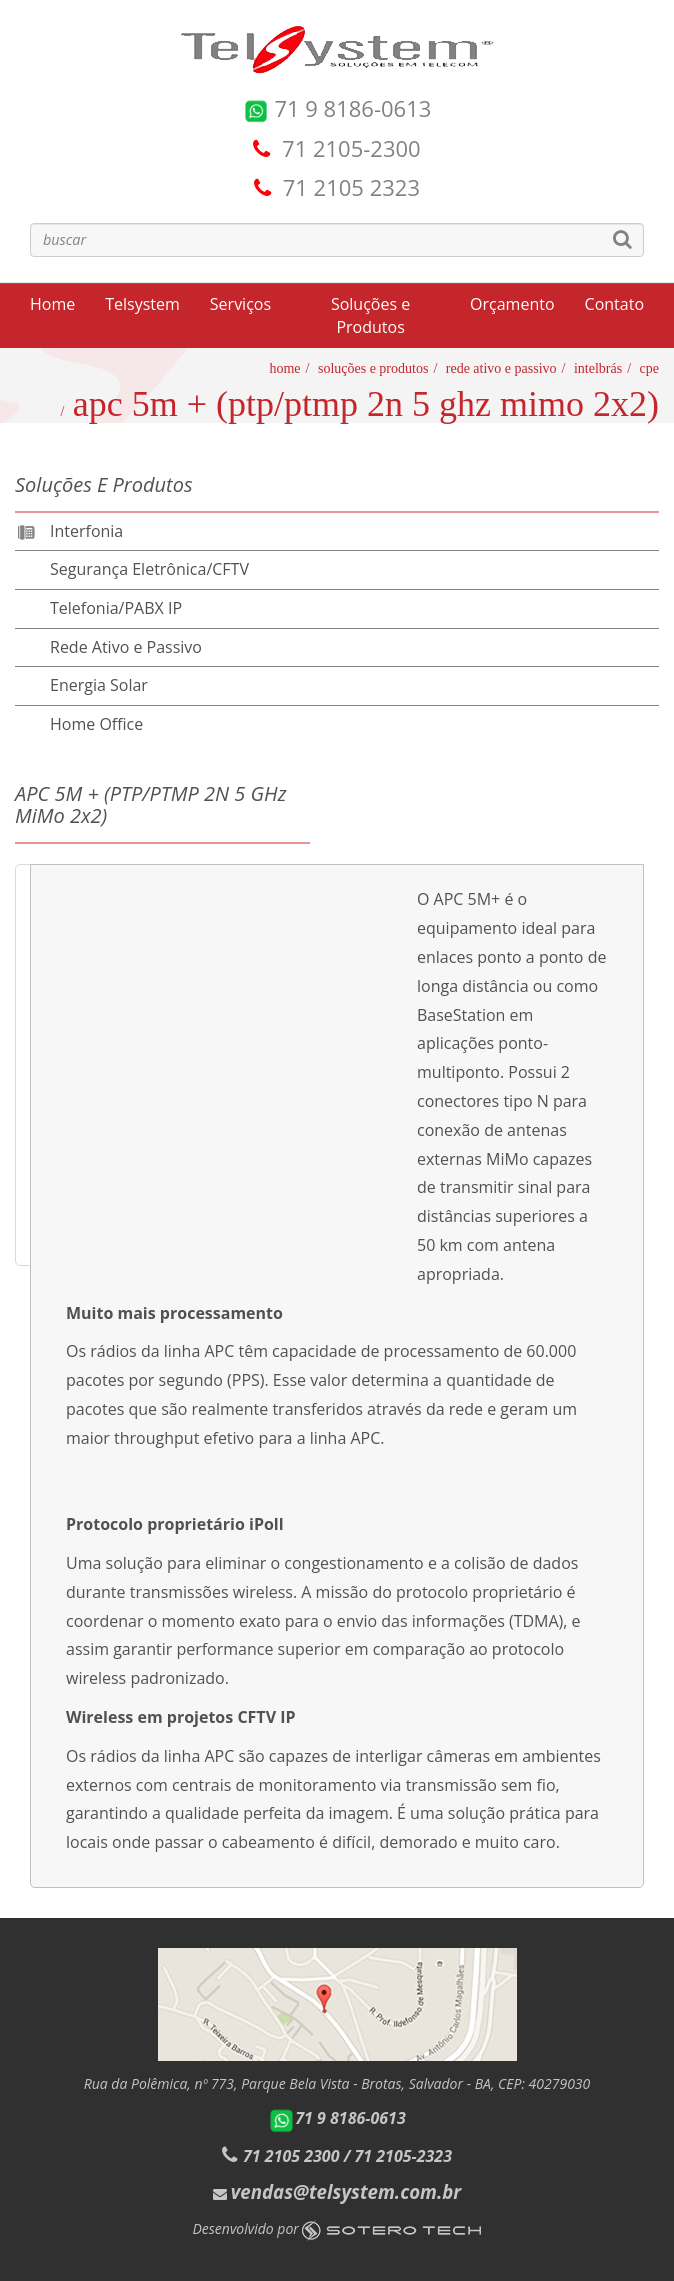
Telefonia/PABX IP (116, 608)
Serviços (240, 304)
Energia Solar (99, 685)
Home (52, 304)
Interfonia (86, 531)
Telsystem (142, 304)
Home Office (96, 724)
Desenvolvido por (337, 2228)
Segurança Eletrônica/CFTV (149, 569)
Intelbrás (598, 368)
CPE (649, 368)
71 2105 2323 (351, 187)
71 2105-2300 (351, 148)
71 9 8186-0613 (337, 108)
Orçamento (512, 304)
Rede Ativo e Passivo (501, 368)
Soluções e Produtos (370, 315)
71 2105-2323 (403, 2156)
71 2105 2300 (291, 2156)
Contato (614, 304)
